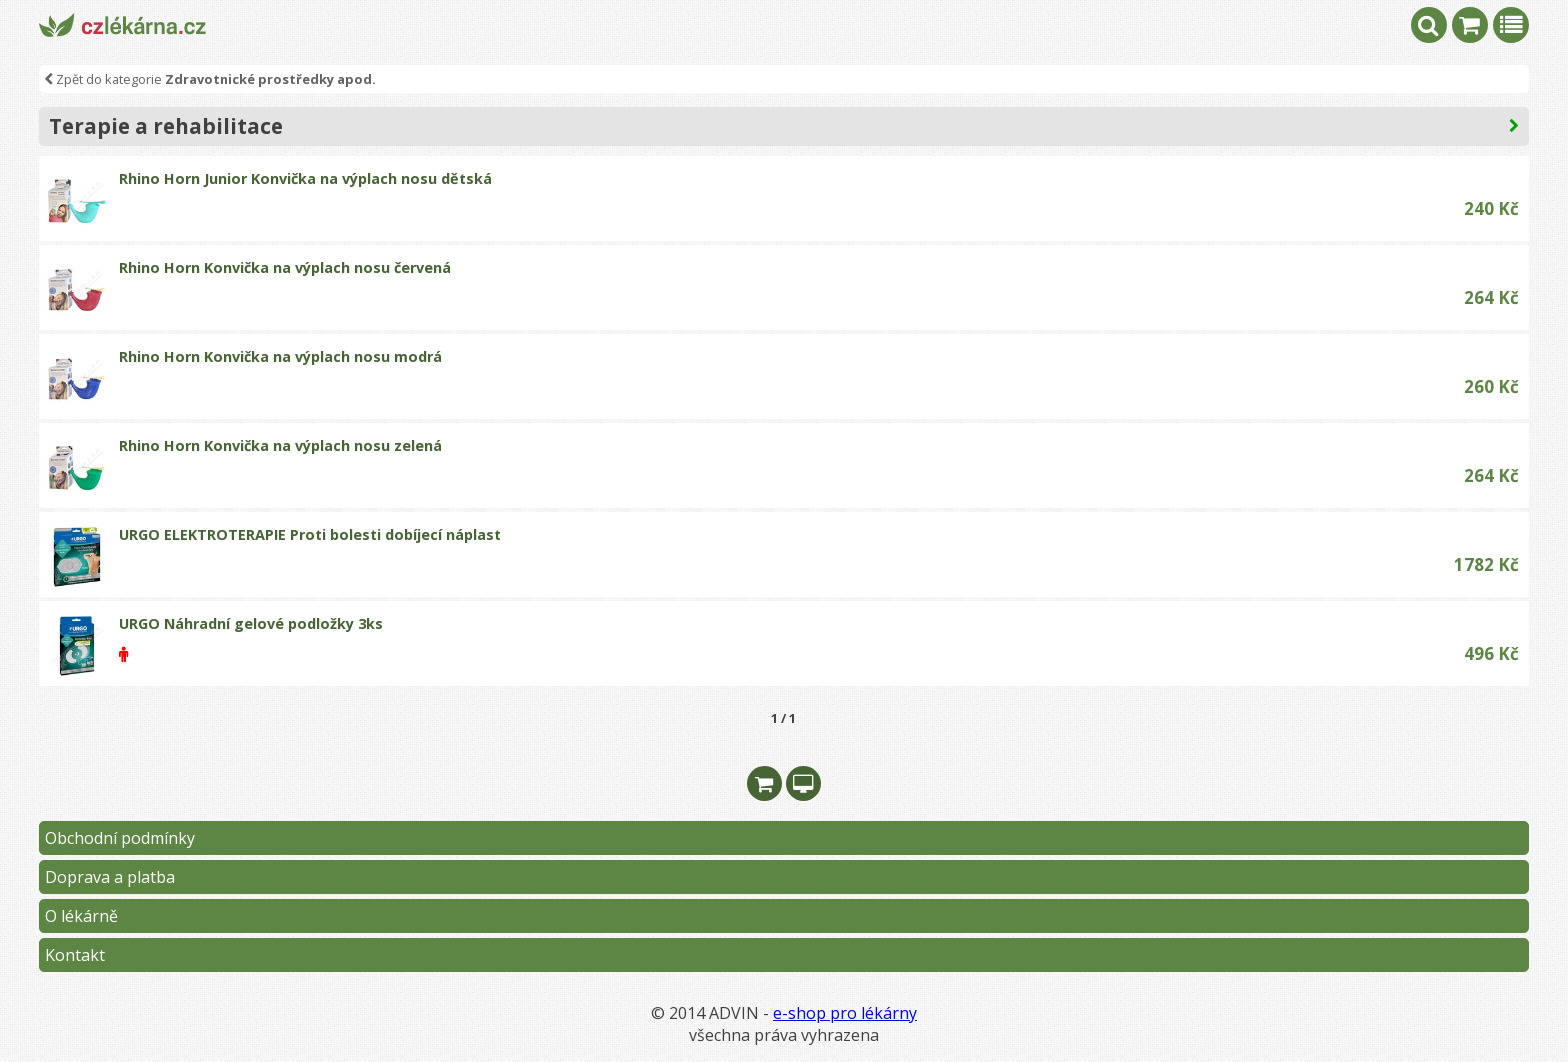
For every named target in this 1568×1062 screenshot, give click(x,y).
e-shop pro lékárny (845, 1013)
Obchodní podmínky (120, 838)
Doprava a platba (110, 877)
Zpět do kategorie (210, 79)
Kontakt (75, 955)
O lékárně (81, 916)
